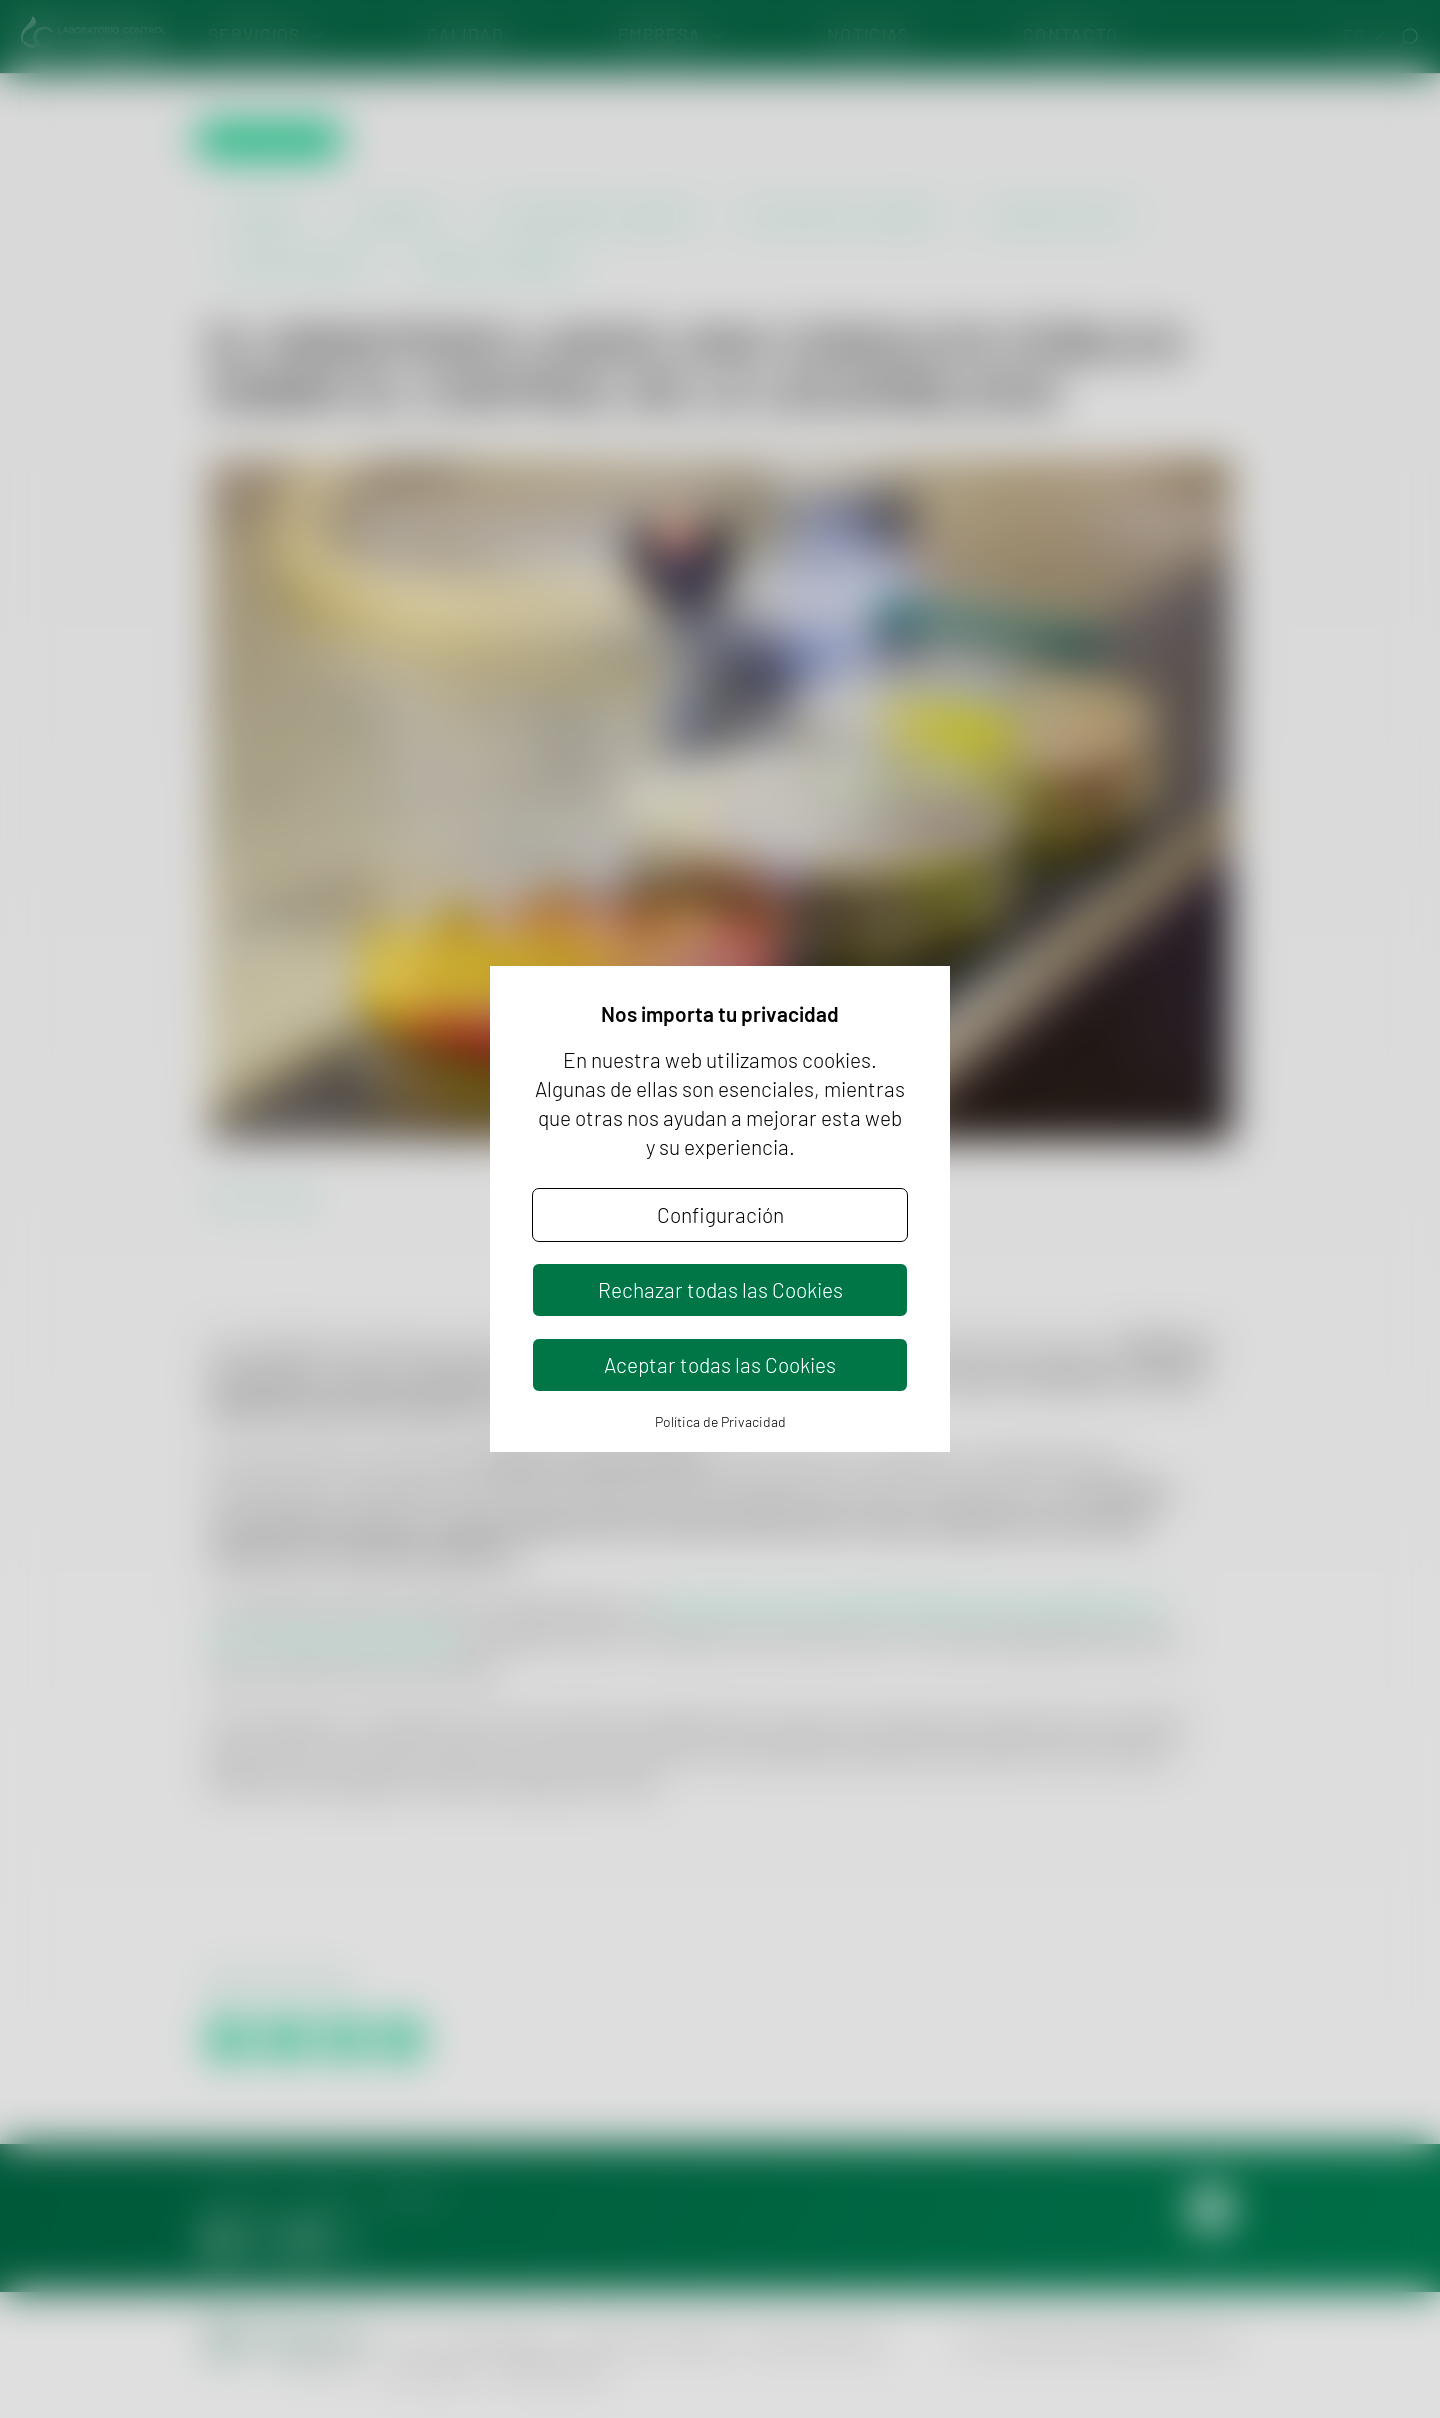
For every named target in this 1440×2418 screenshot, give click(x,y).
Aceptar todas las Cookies (720, 1364)
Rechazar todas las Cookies (720, 1289)
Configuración (720, 1214)
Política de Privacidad (720, 1421)
